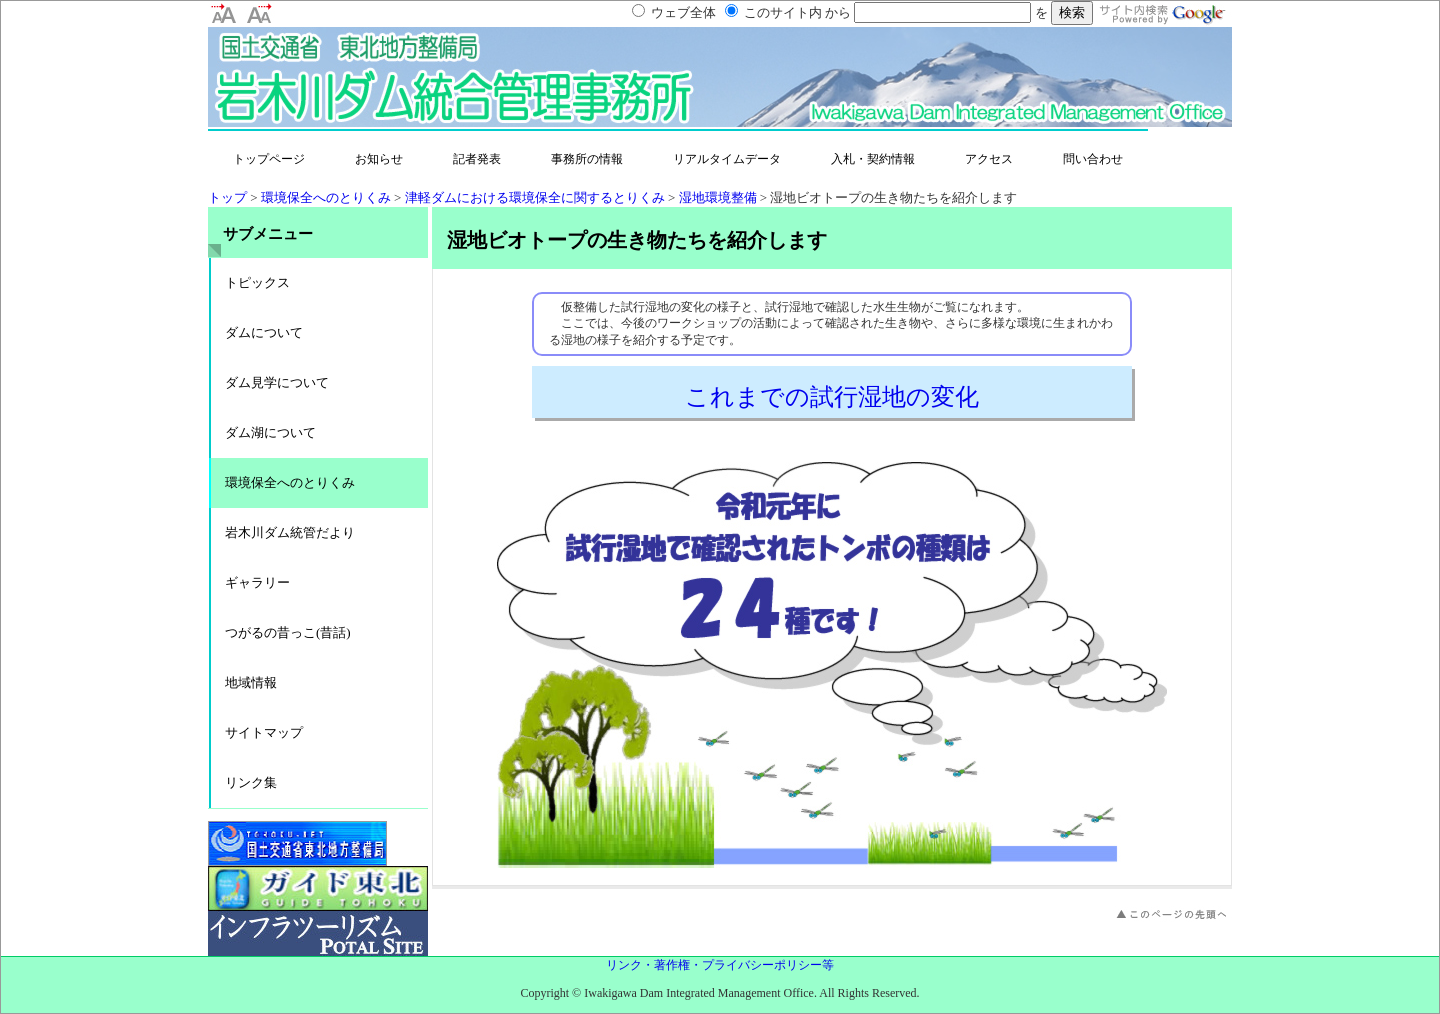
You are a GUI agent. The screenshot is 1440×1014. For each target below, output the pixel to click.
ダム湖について (270, 432)
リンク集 (251, 782)
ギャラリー (257, 582)
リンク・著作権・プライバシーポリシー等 (720, 965)
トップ (227, 197)
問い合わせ (1093, 159)
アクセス (989, 159)
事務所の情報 (587, 159)
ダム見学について (277, 382)
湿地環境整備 (718, 197)
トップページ (269, 159)
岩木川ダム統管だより (290, 532)
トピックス (257, 282)
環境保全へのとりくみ (326, 197)
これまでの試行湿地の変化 (832, 397)
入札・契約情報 (873, 159)
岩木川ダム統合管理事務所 (408, 87)
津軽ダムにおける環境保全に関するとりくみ (535, 197)
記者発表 (477, 159)
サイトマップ (264, 732)
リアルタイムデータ (727, 159)
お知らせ (379, 159)
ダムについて (264, 332)
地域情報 (251, 682)
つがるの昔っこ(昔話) (288, 632)
